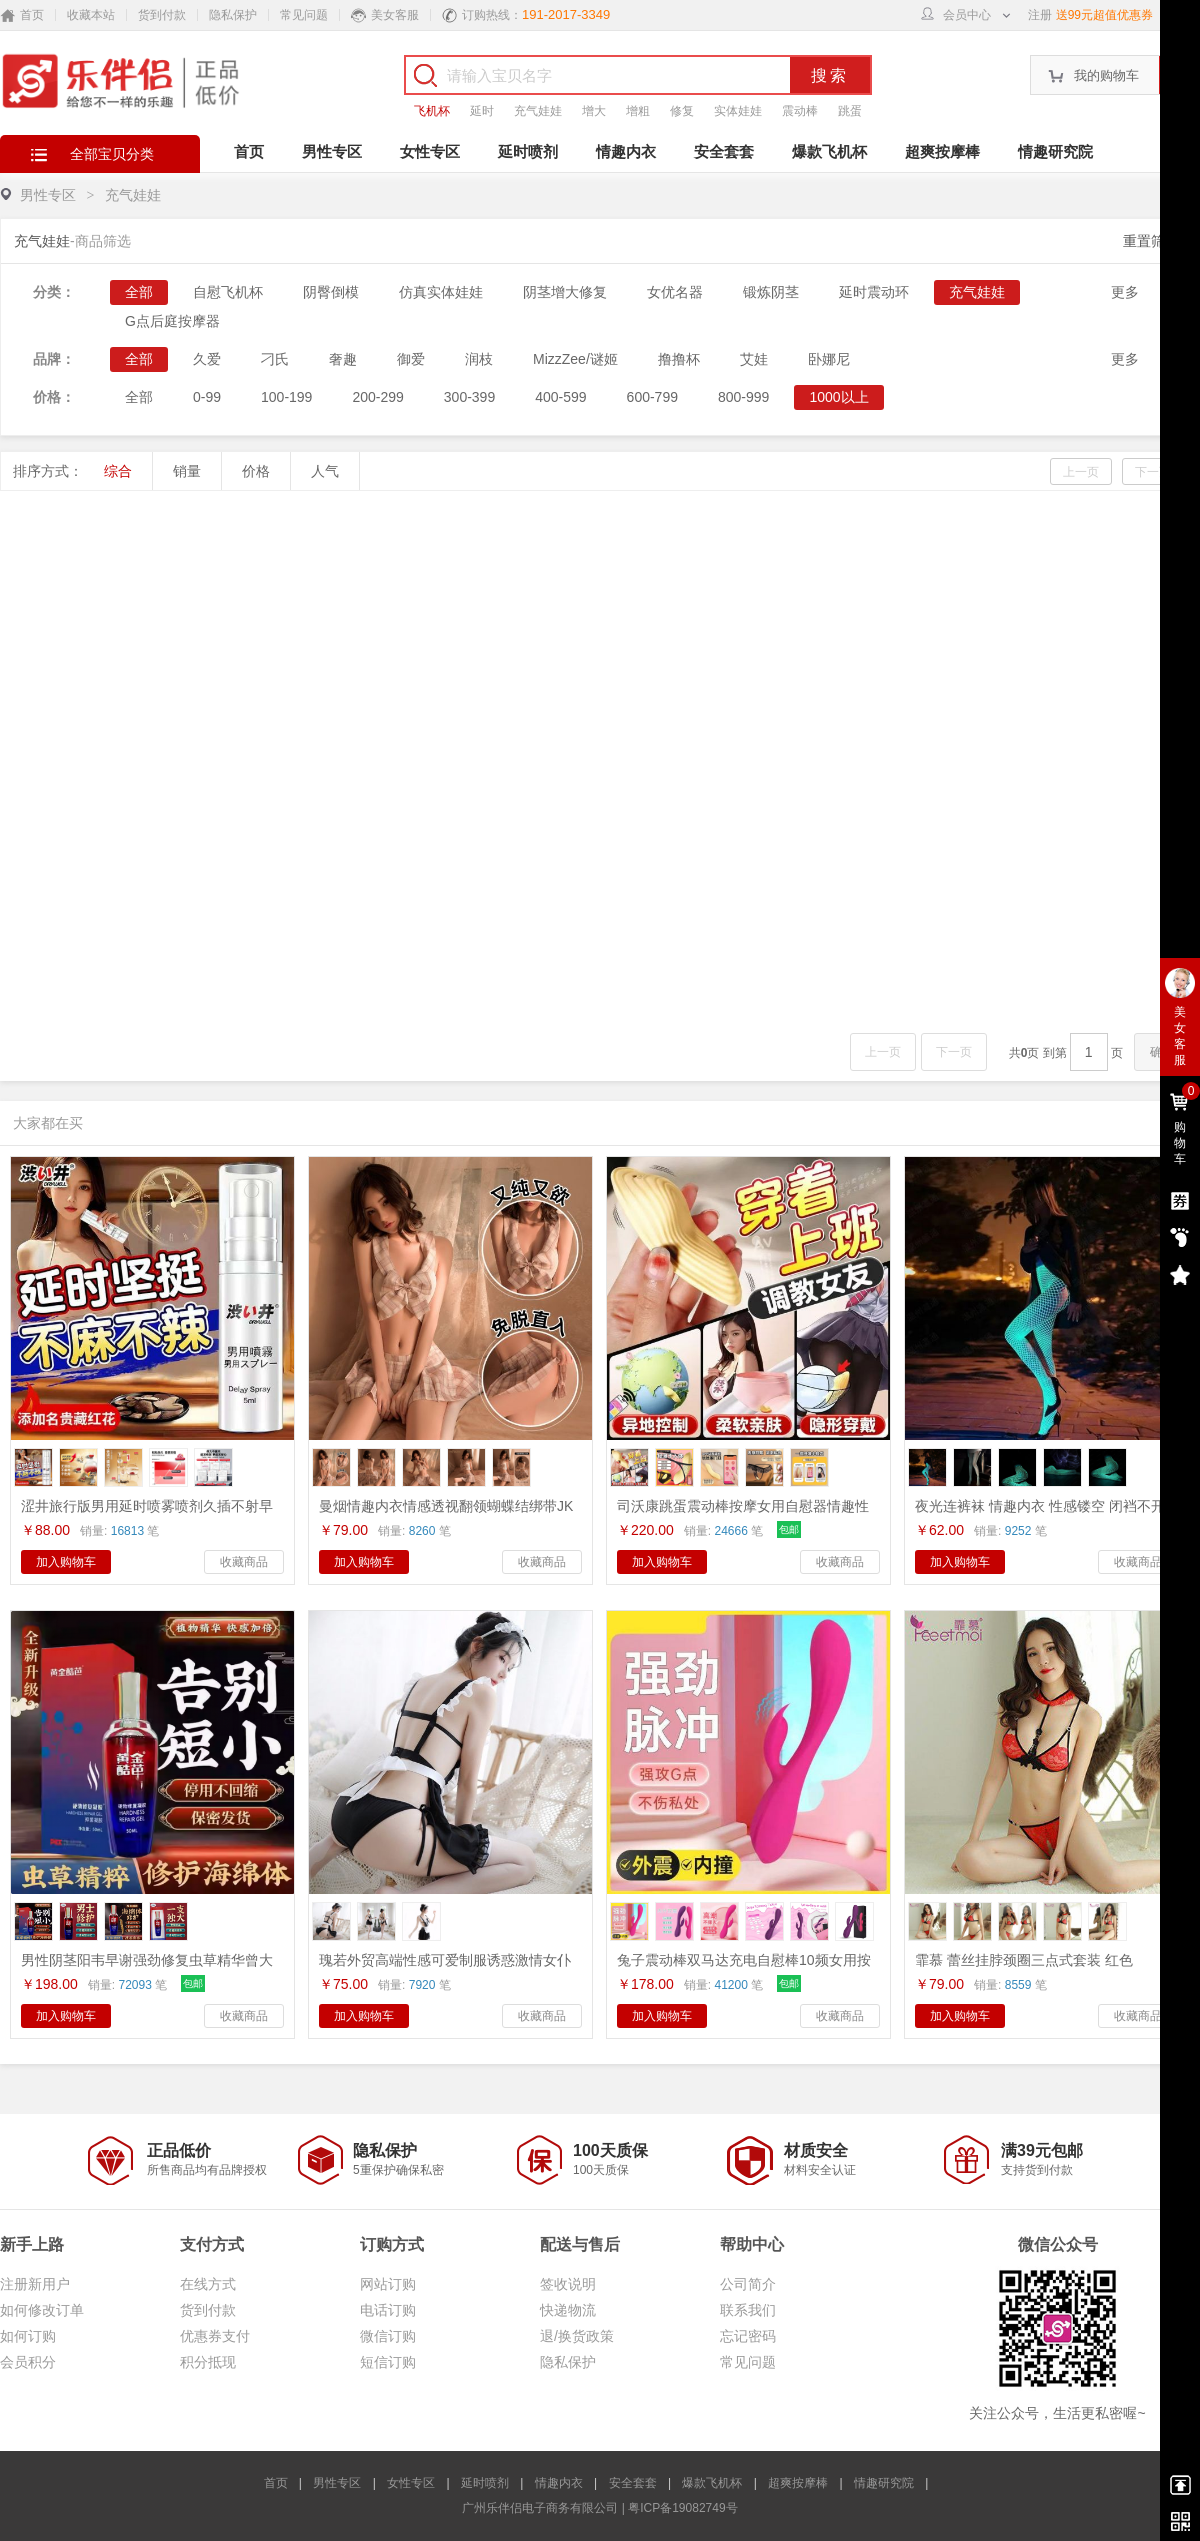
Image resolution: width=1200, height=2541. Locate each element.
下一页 (1153, 472)
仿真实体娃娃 (441, 292)
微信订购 (388, 2336)
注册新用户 (35, 2284)
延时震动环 (874, 292)
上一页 (1081, 472)
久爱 (207, 359)
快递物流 (568, 2310)
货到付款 (162, 15)
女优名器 (675, 292)
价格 (256, 471)
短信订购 (388, 2362)
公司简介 (748, 2284)
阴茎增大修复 (565, 292)
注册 (1040, 15)
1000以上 (838, 397)
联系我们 (748, 2310)
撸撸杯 (679, 359)
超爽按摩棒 (942, 151)
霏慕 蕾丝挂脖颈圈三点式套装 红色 (1024, 1960)
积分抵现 (208, 2362)
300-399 (469, 397)
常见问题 (304, 15)
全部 (139, 292)
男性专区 (332, 151)
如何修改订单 (42, 2310)
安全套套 (724, 151)
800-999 (743, 397)
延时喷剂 (528, 151)
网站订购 (388, 2284)
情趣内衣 (626, 151)
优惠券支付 (215, 2336)
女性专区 (430, 151)
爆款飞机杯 (829, 151)
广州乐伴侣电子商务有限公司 (540, 2508)
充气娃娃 (538, 111)
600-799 (652, 397)
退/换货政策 (577, 2336)
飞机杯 (432, 111)
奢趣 (343, 359)
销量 (187, 471)
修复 (682, 111)
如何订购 (28, 2336)
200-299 (377, 397)
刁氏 (275, 359)
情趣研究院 (1055, 151)
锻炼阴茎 (771, 292)
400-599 (560, 397)
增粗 (638, 111)
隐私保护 (233, 15)
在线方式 (208, 2284)
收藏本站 (91, 15)
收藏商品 (244, 1562)
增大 (594, 111)
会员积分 (28, 2362)
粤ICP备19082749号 (682, 2508)
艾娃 (754, 359)
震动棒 (800, 111)
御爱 (411, 359)
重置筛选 (1151, 241)
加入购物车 (66, 1562)
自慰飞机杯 (228, 292)
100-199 (286, 397)
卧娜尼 (829, 359)
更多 (1125, 292)
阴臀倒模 (331, 292)
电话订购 (388, 2310)
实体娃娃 (738, 111)
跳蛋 (850, 111)
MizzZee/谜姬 (575, 359)
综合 (118, 471)
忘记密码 (748, 2336)
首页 (249, 151)
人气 (325, 471)
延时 (482, 111)
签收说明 (568, 2284)
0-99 (207, 397)
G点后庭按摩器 (172, 321)
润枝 (479, 359)
